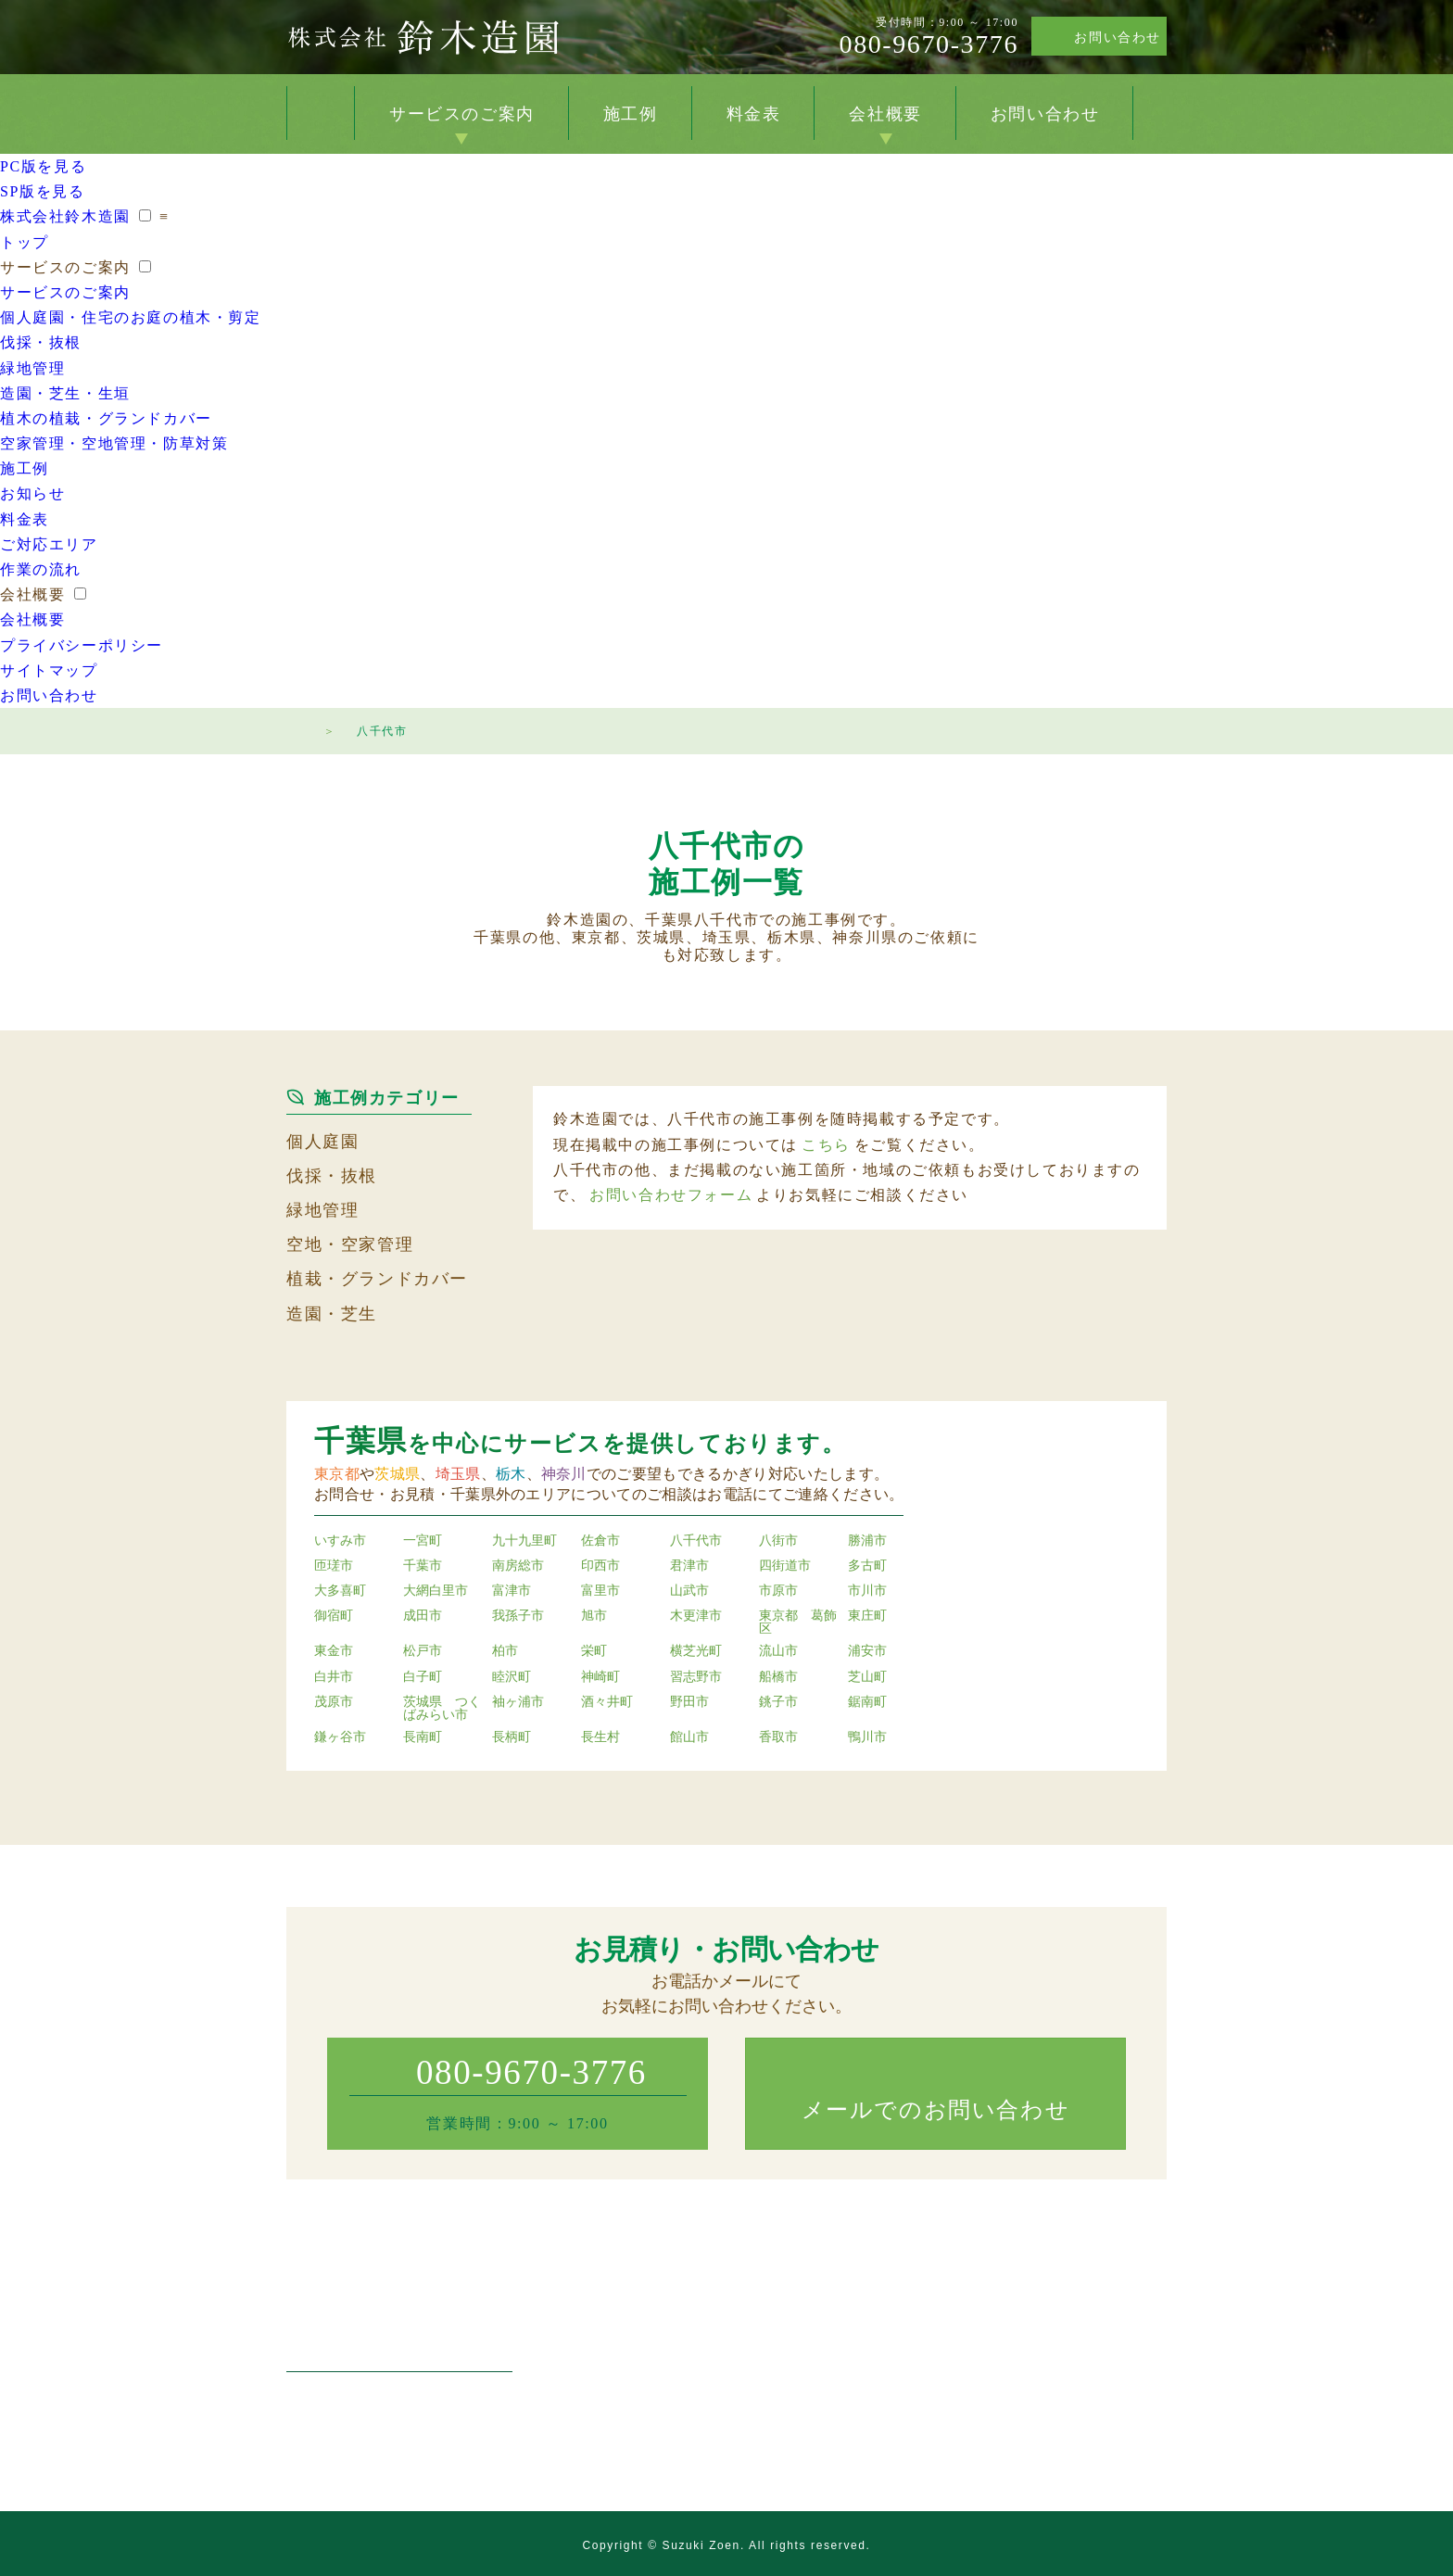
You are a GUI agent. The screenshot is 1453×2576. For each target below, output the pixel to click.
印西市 (600, 1565)
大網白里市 (435, 1591)
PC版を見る (43, 166)
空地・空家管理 (349, 1244)
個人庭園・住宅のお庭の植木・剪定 (130, 317)
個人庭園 (322, 1141)
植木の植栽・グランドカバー (106, 418)
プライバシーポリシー (81, 645)
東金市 (333, 1651)
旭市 (594, 1616)
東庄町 (867, 1616)
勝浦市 (867, 1540)
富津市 (511, 1591)
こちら (826, 1145)
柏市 (505, 1651)
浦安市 (867, 1651)
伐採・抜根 (41, 342)
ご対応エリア (49, 544)
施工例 (630, 114)
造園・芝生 (331, 1314)
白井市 (333, 1677)
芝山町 (867, 1677)
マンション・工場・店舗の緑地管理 (715, 2376)
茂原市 (333, 1702)
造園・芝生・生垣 (65, 393)
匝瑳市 (333, 1565)
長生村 (600, 1737)
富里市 (600, 1591)
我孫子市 (518, 1616)
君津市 (689, 1565)
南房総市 (518, 1565)
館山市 (689, 1737)
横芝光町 (696, 1651)
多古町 (867, 1565)
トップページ (295, 728)
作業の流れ (41, 569)
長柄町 (511, 1737)
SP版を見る (42, 191)
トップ (320, 113)
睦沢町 (511, 1677)
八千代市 (696, 1540)
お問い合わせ (1117, 37)
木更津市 (696, 1616)
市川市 (867, 1591)
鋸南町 (867, 1702)
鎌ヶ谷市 (340, 1737)
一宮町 (422, 1540)
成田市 (422, 1616)
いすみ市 (340, 1540)
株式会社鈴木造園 (423, 37)
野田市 (689, 1702)
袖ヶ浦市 (518, 1702)
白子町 (422, 1677)
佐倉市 (600, 1540)
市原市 (778, 1591)
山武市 (689, 1591)
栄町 (594, 1651)
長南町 (422, 1737)
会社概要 (885, 114)
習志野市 (696, 1677)
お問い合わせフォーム (670, 1195)
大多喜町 (340, 1591)
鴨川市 (867, 1737)
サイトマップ (49, 670)
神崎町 (600, 1677)
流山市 (778, 1651)
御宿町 (333, 1616)
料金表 (753, 114)
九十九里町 (524, 1540)
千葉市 (422, 1565)
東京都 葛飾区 (798, 1622)
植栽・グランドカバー (377, 1278)
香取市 (778, 1737)
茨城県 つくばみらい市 (442, 1709)
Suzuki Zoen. (704, 2545)
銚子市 (778, 1702)
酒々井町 (607, 1702)
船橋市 (778, 1677)
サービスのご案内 (462, 114)
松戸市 (422, 1651)
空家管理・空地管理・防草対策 (114, 443)
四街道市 (785, 1565)
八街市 (778, 1540)
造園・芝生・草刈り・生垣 (689, 2401)
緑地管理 (32, 368)
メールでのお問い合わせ (936, 2110)
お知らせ (32, 493)
